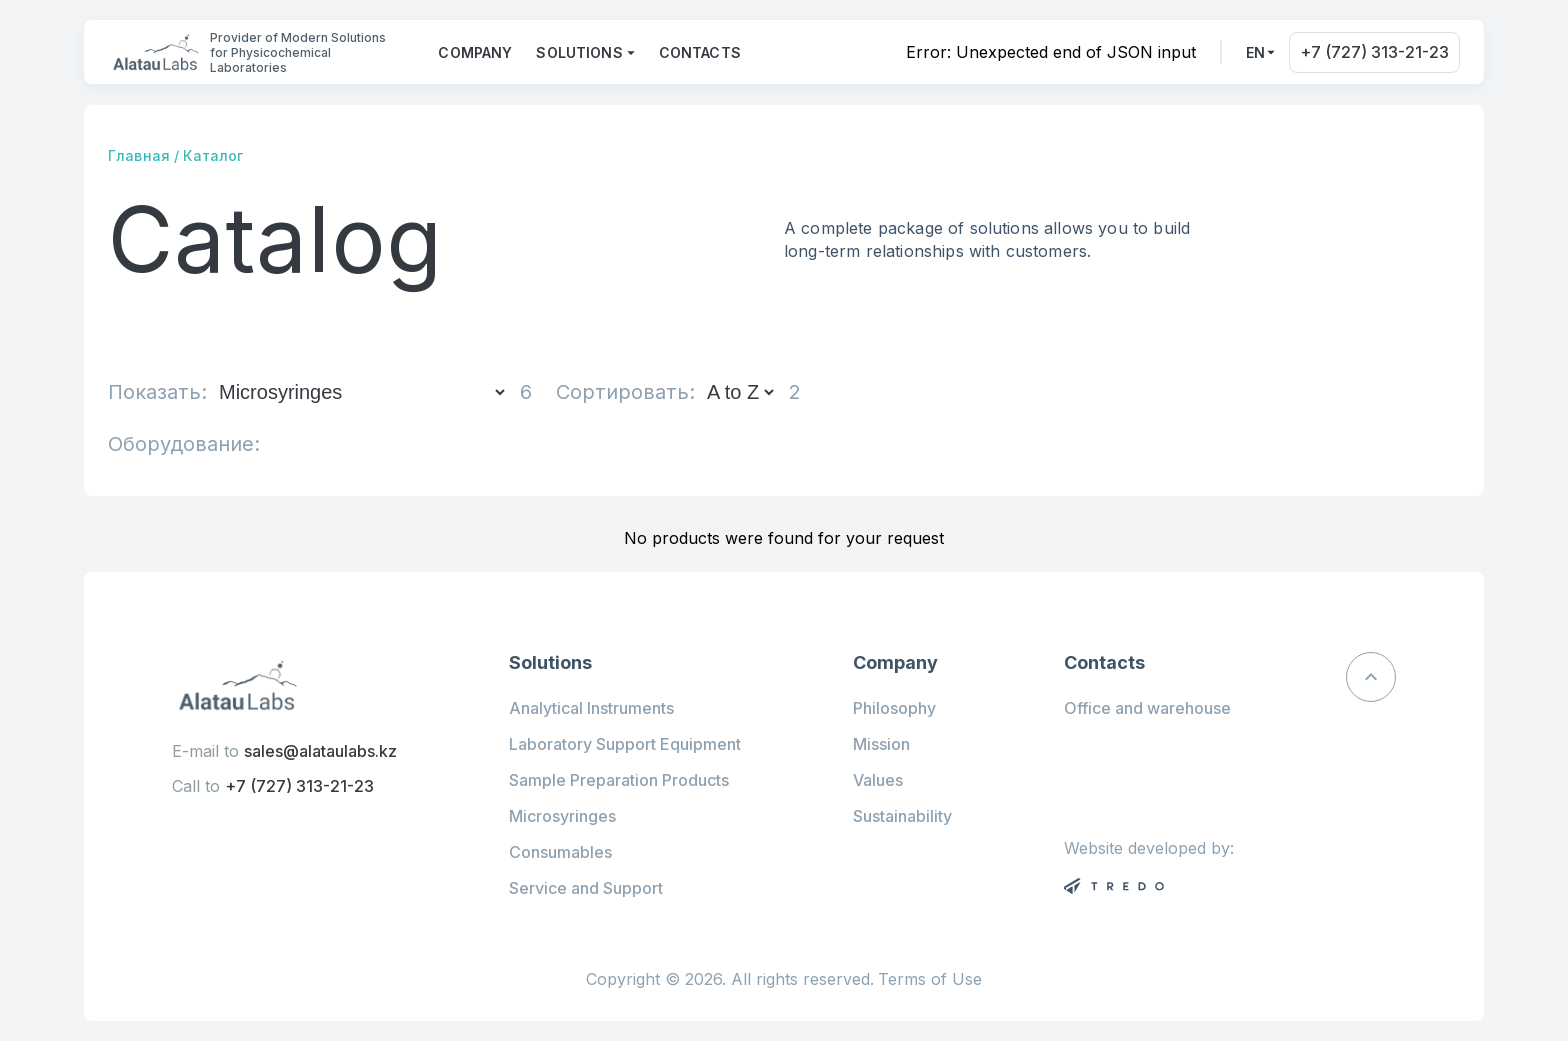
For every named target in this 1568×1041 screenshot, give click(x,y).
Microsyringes (562, 816)
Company (475, 52)
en (1255, 52)
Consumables (560, 852)
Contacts (700, 52)
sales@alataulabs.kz (320, 751)
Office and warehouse (1147, 708)
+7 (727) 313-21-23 (1374, 52)
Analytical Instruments (591, 708)
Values (878, 780)
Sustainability (902, 816)
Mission (881, 744)
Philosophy (894, 708)
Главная (139, 155)
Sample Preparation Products (619, 780)
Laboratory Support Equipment (625, 744)
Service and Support (586, 888)
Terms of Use (930, 979)
